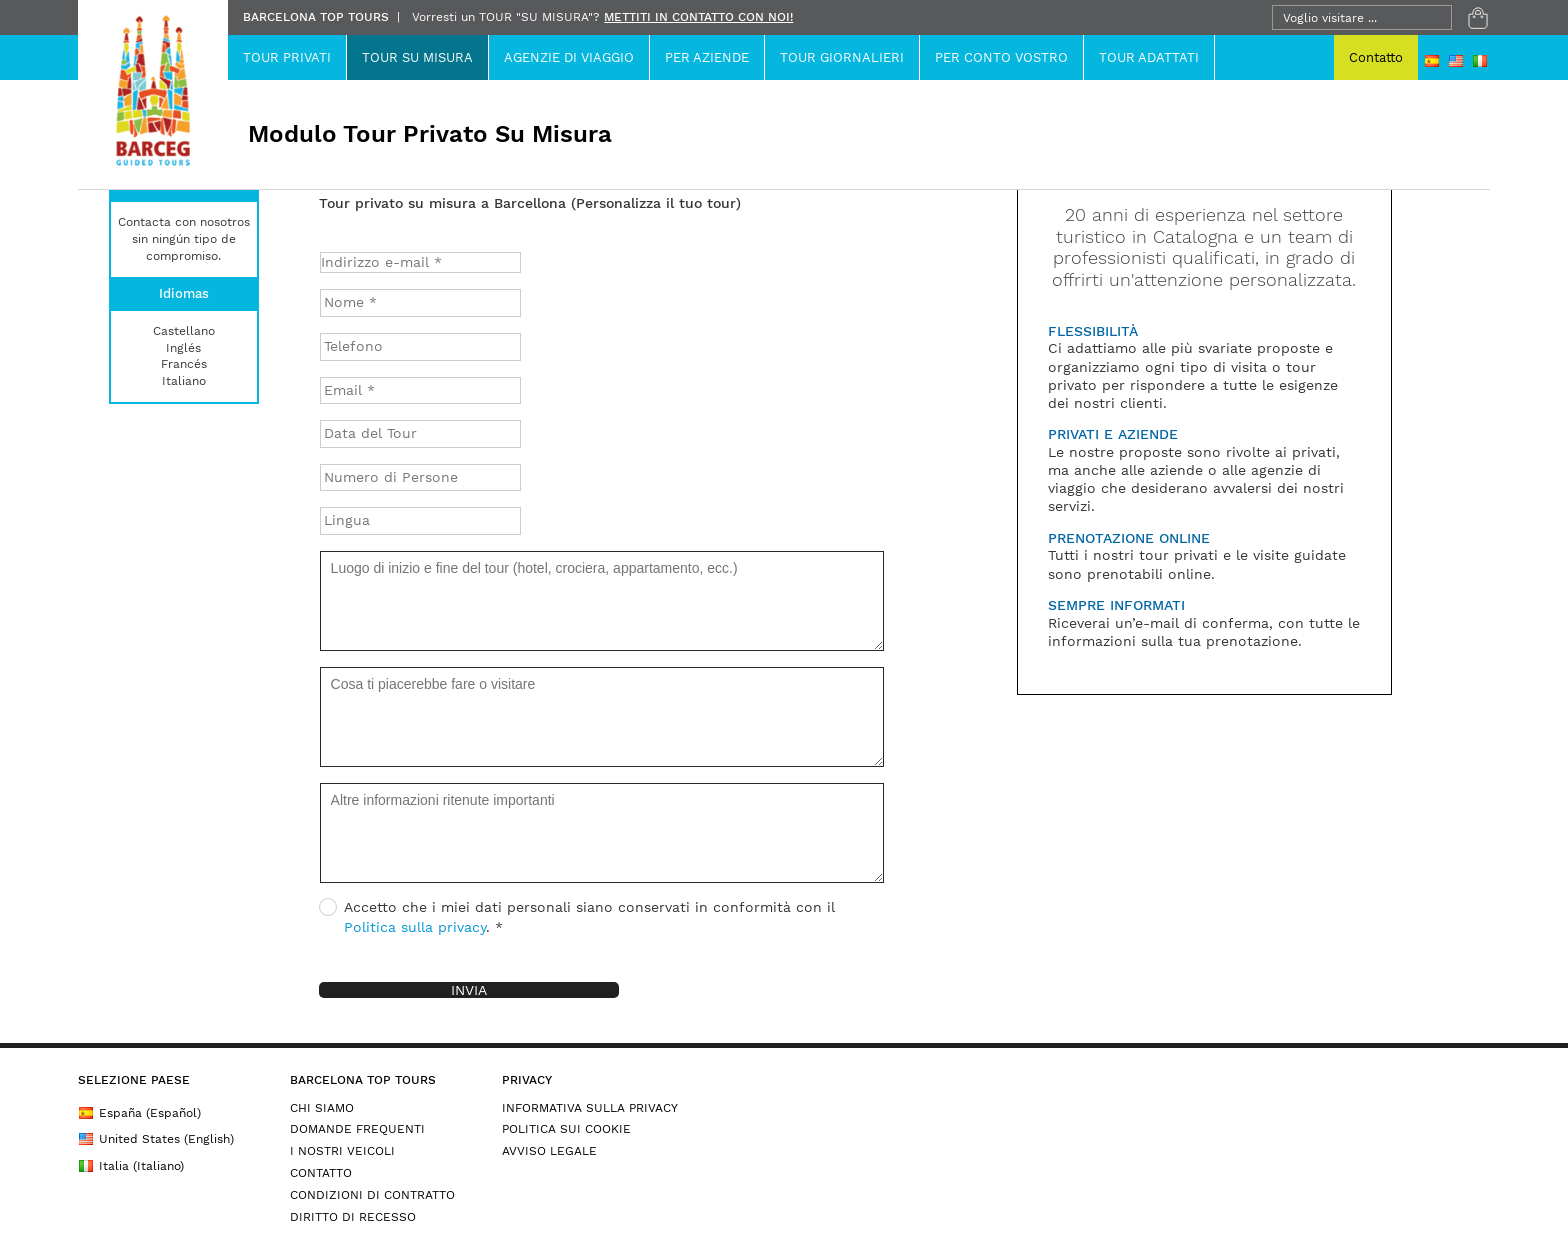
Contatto (1376, 57)
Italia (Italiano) (131, 1166)
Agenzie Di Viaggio (569, 57)
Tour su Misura (417, 57)
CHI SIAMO (322, 1108)
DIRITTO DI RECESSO (353, 1217)
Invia (469, 990)
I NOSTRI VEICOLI (342, 1151)
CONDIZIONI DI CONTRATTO (372, 1195)
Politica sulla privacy (415, 927)
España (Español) (139, 1113)
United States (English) (156, 1139)
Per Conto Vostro (1001, 57)
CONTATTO (321, 1173)
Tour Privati (287, 57)
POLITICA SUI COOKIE (566, 1129)
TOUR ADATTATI (1149, 57)
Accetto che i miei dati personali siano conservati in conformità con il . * (577, 916)
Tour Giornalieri (842, 57)
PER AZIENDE (707, 57)
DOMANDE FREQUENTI (357, 1129)
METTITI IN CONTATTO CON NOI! (698, 17)
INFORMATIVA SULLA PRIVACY (590, 1108)
